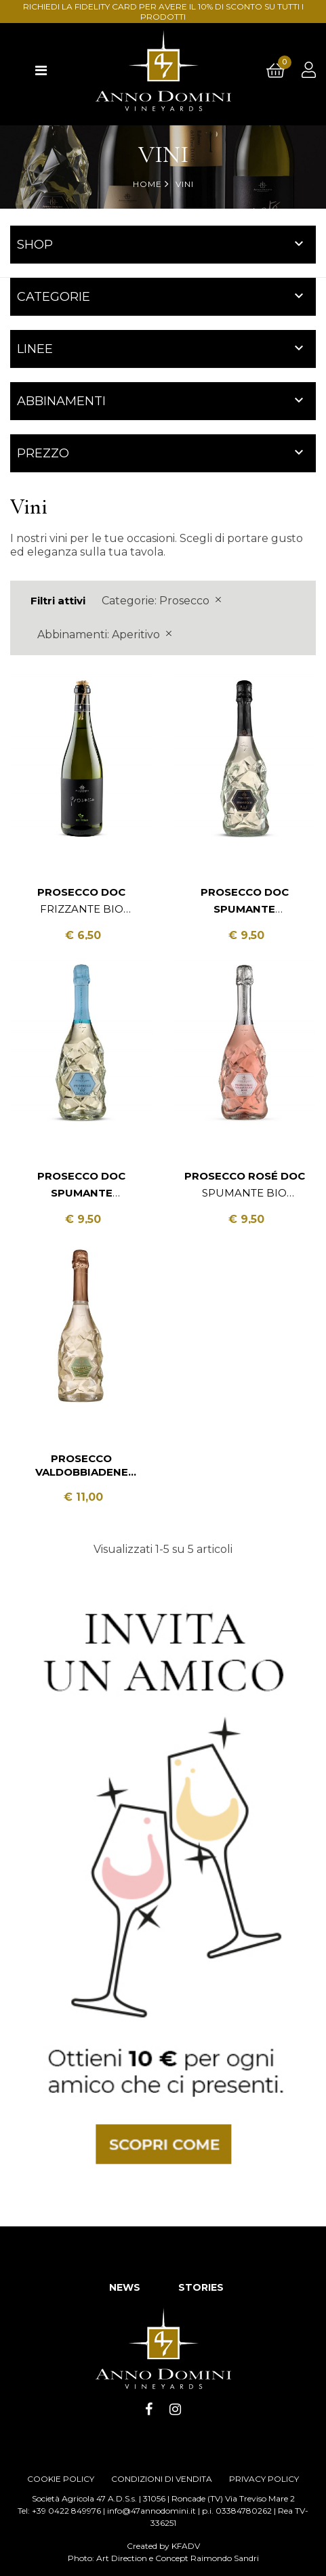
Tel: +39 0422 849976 (59, 2511)
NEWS (124, 2287)
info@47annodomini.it (151, 2511)
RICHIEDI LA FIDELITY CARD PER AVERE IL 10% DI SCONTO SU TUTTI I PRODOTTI (163, 11)
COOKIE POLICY (60, 2479)
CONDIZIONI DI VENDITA (161, 2479)
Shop (35, 244)
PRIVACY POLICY (264, 2479)
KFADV (185, 2546)
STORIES (201, 2287)
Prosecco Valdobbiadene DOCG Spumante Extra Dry (81, 1465)
